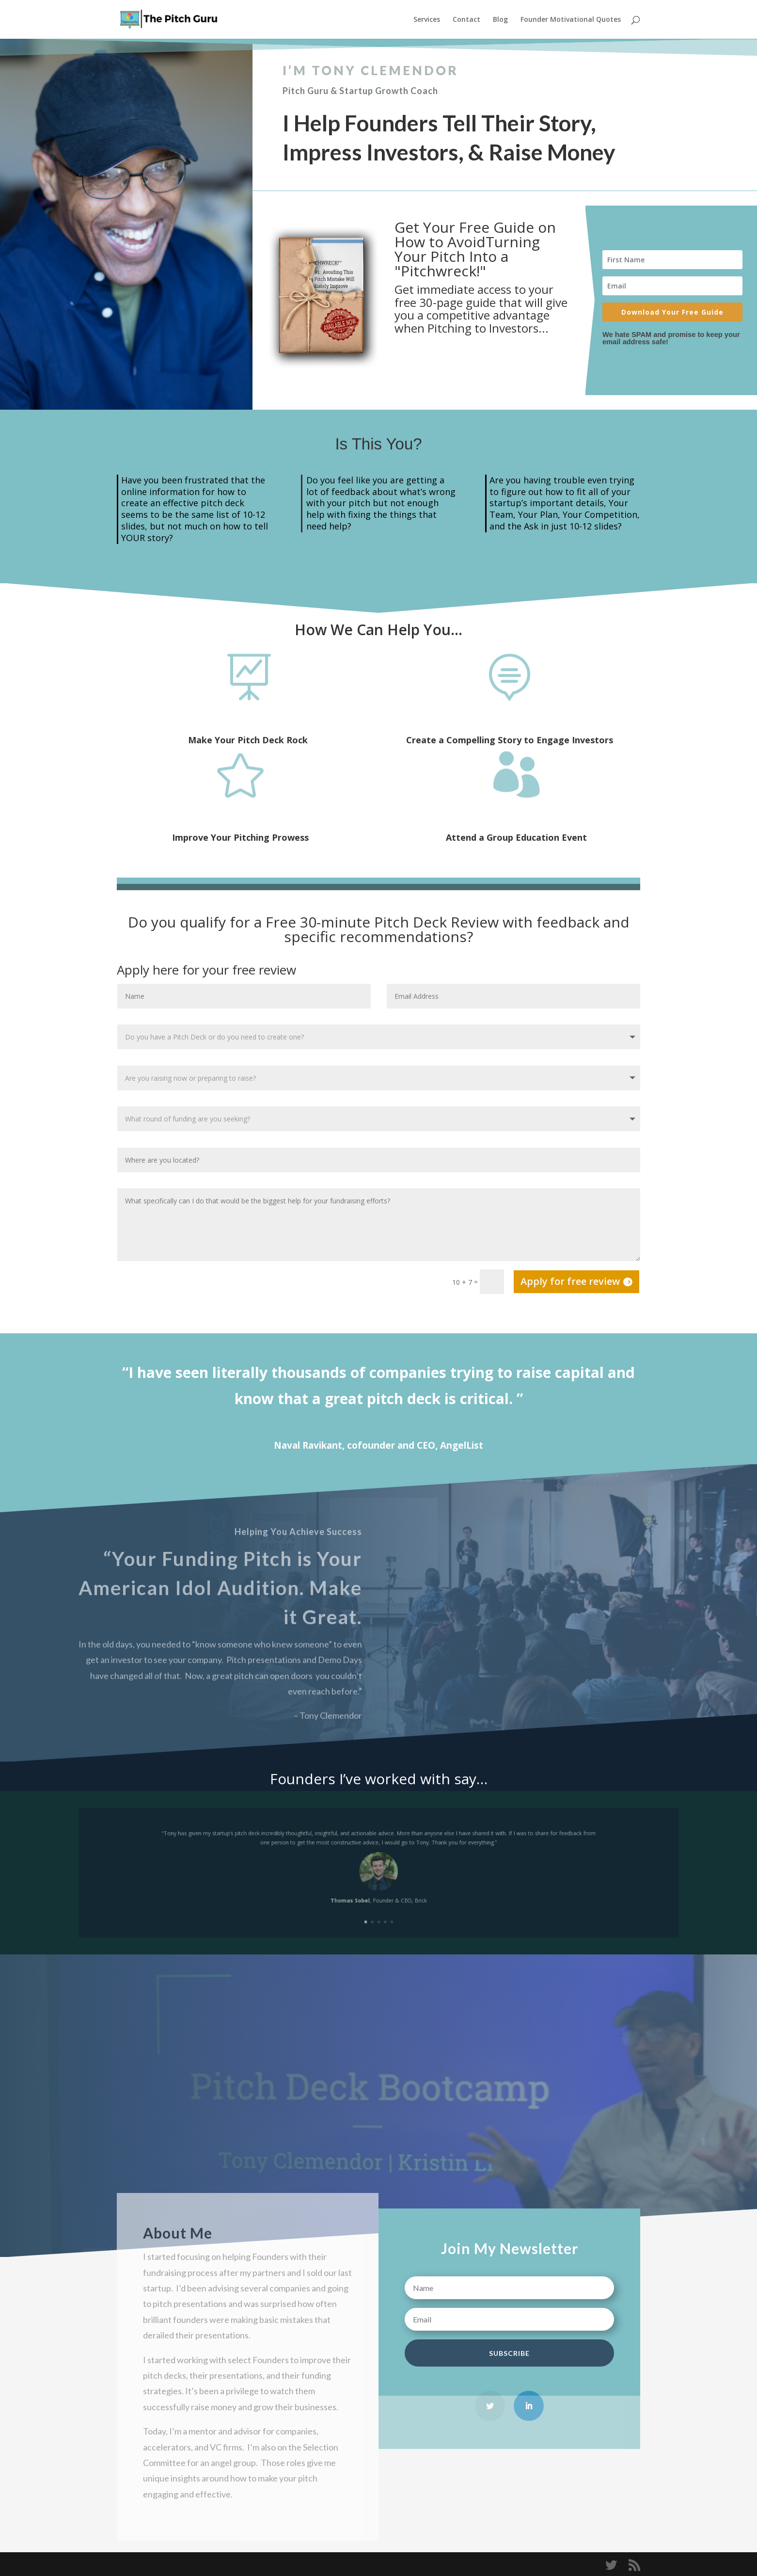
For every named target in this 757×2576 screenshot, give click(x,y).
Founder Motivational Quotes (570, 20)
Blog (500, 20)
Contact (466, 20)
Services (426, 20)
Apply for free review (570, 1281)
